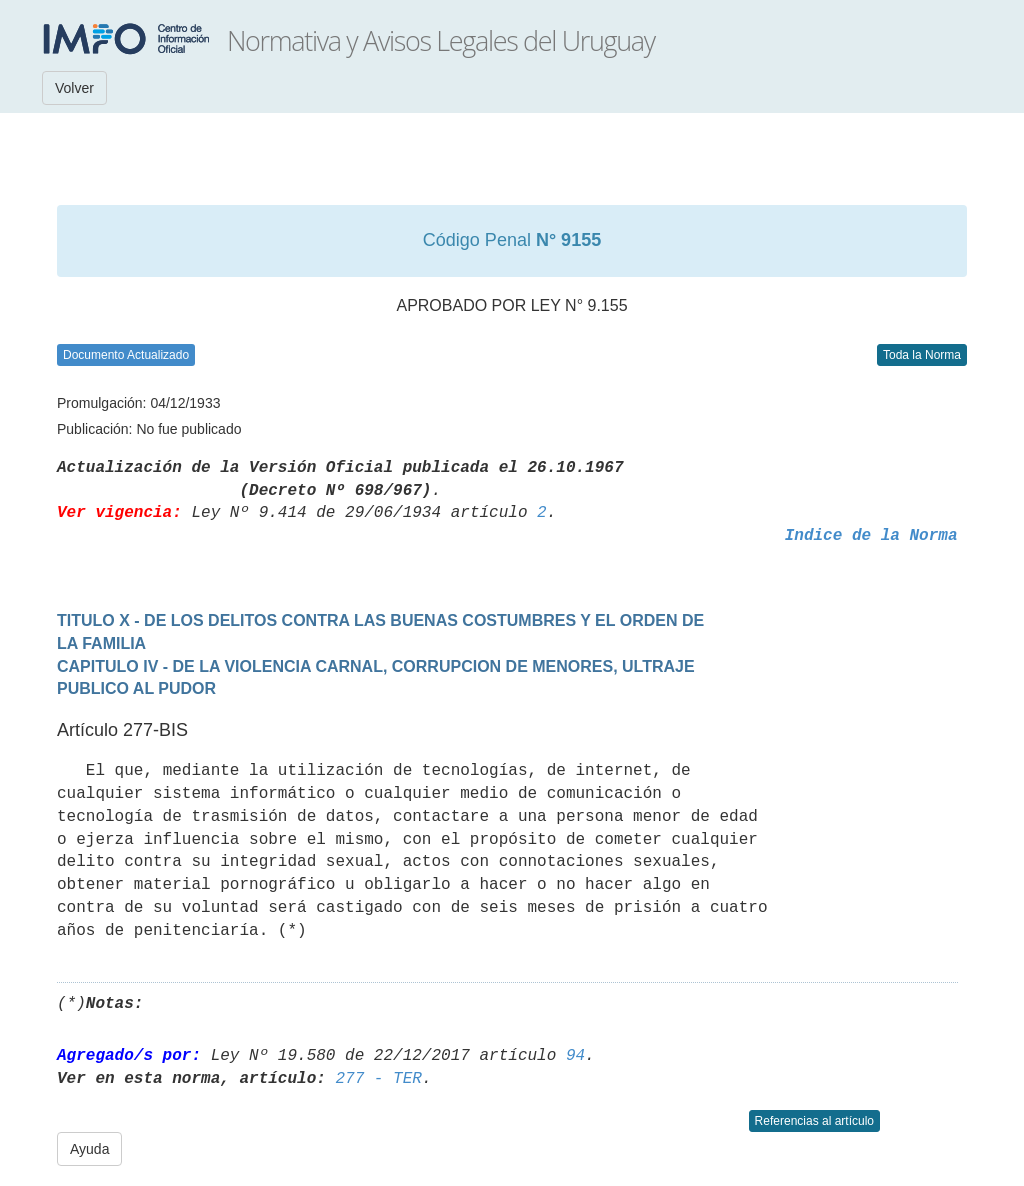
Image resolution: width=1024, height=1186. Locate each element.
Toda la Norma (922, 355)
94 (575, 1056)
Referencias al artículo (814, 1121)
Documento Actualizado (126, 355)
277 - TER (378, 1079)
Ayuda (89, 1149)
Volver (74, 88)
